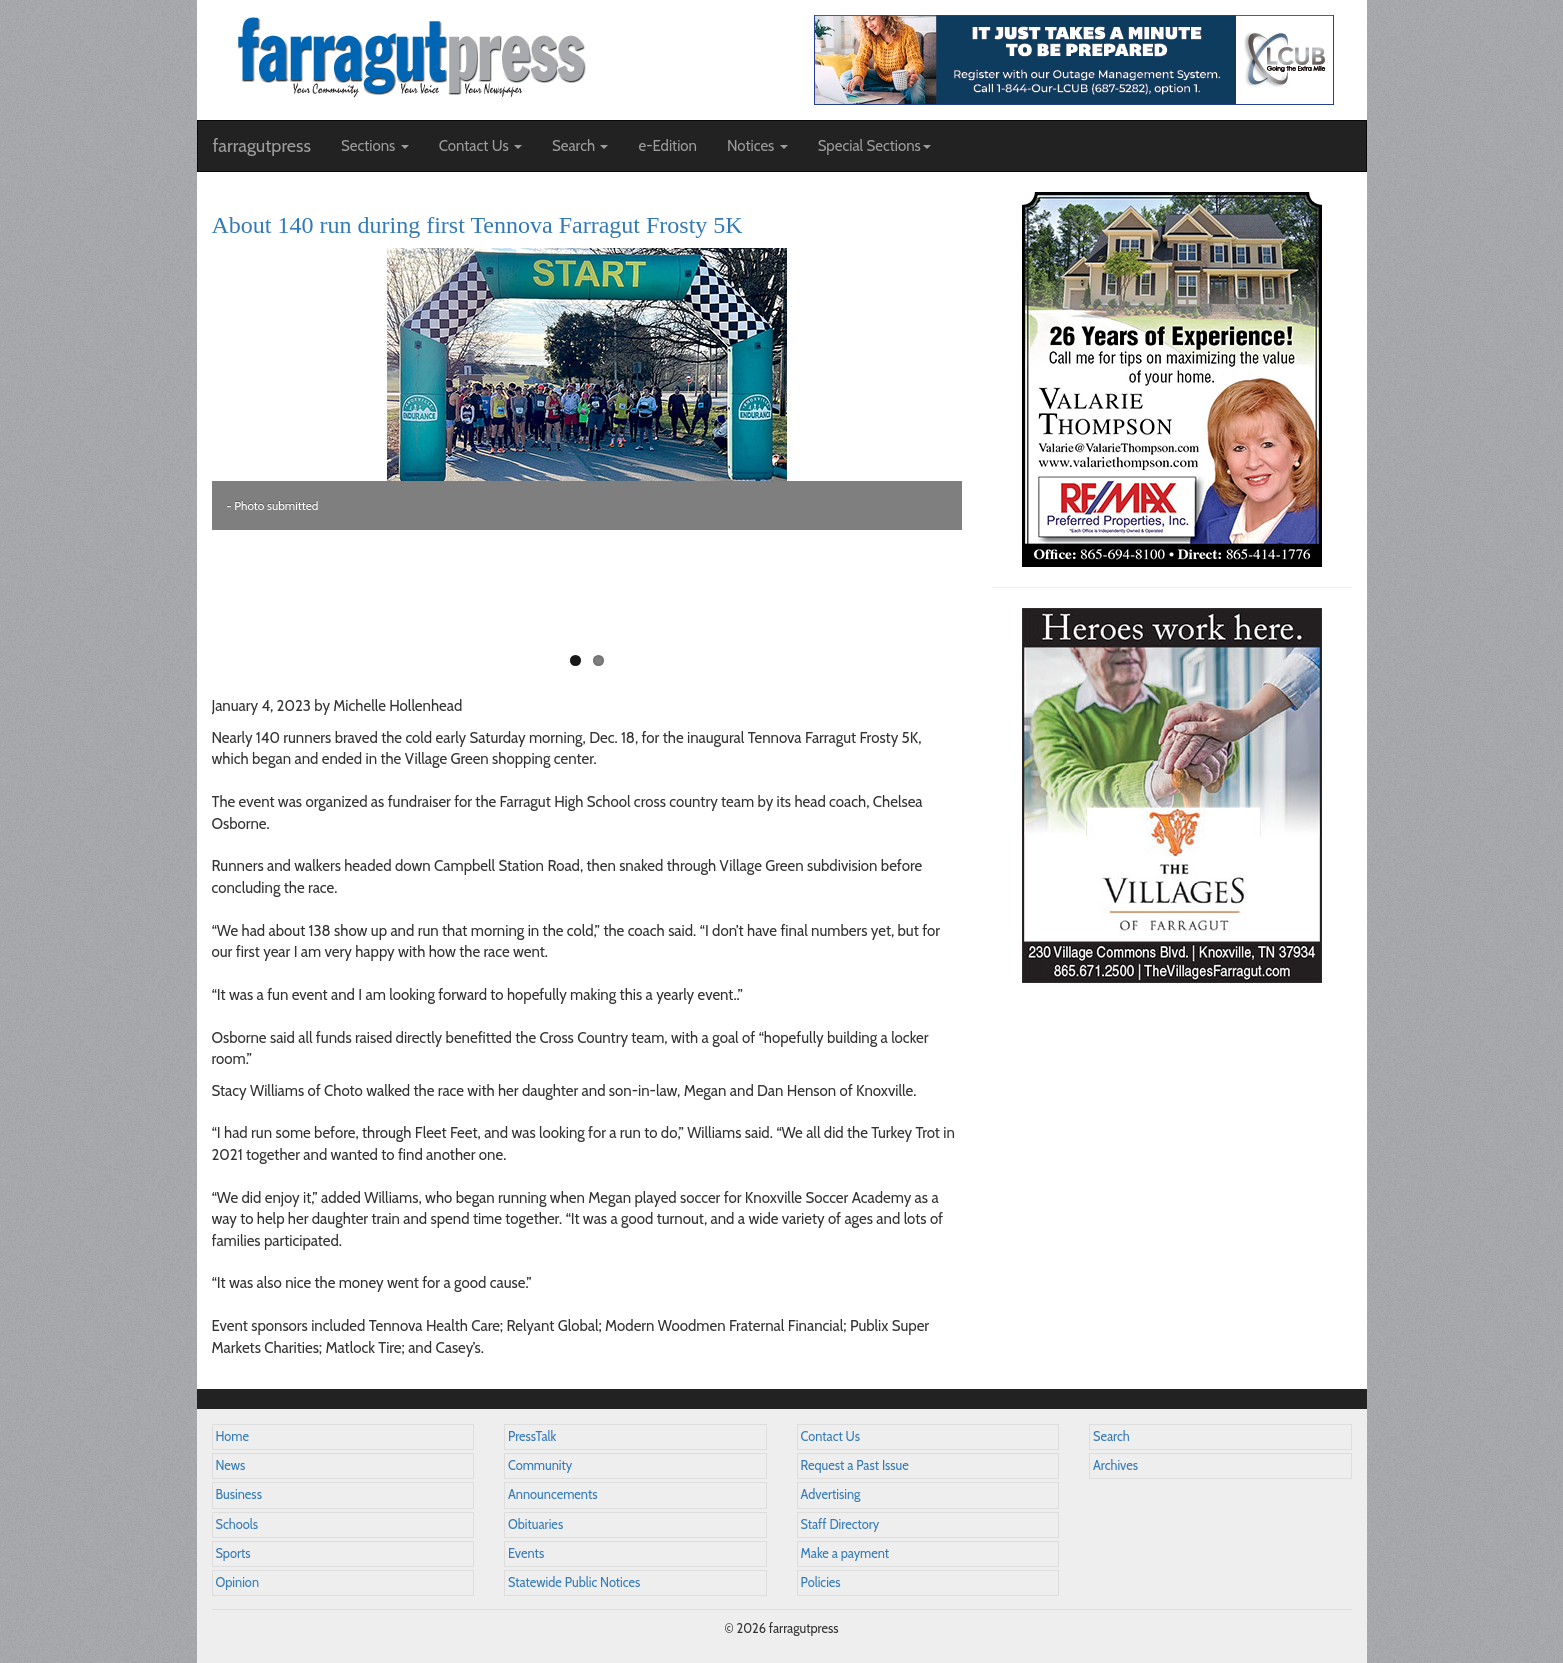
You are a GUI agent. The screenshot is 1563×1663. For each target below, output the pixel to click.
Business (239, 1494)
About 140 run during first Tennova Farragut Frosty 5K (477, 225)
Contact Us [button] (480, 146)
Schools (237, 1524)
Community (540, 1465)
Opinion (238, 1582)
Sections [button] (375, 146)
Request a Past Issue (855, 1465)
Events (526, 1553)
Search (1111, 1436)
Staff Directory (840, 1524)
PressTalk (532, 1436)
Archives (1115, 1465)
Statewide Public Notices (574, 1582)
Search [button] (580, 146)
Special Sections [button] (874, 146)
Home (233, 1436)
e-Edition (667, 146)
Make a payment (845, 1553)
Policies (821, 1582)
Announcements (552, 1494)
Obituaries (535, 1524)
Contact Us (830, 1436)
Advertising (831, 1494)
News (231, 1465)
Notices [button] (757, 146)
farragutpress (262, 146)
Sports (233, 1553)
